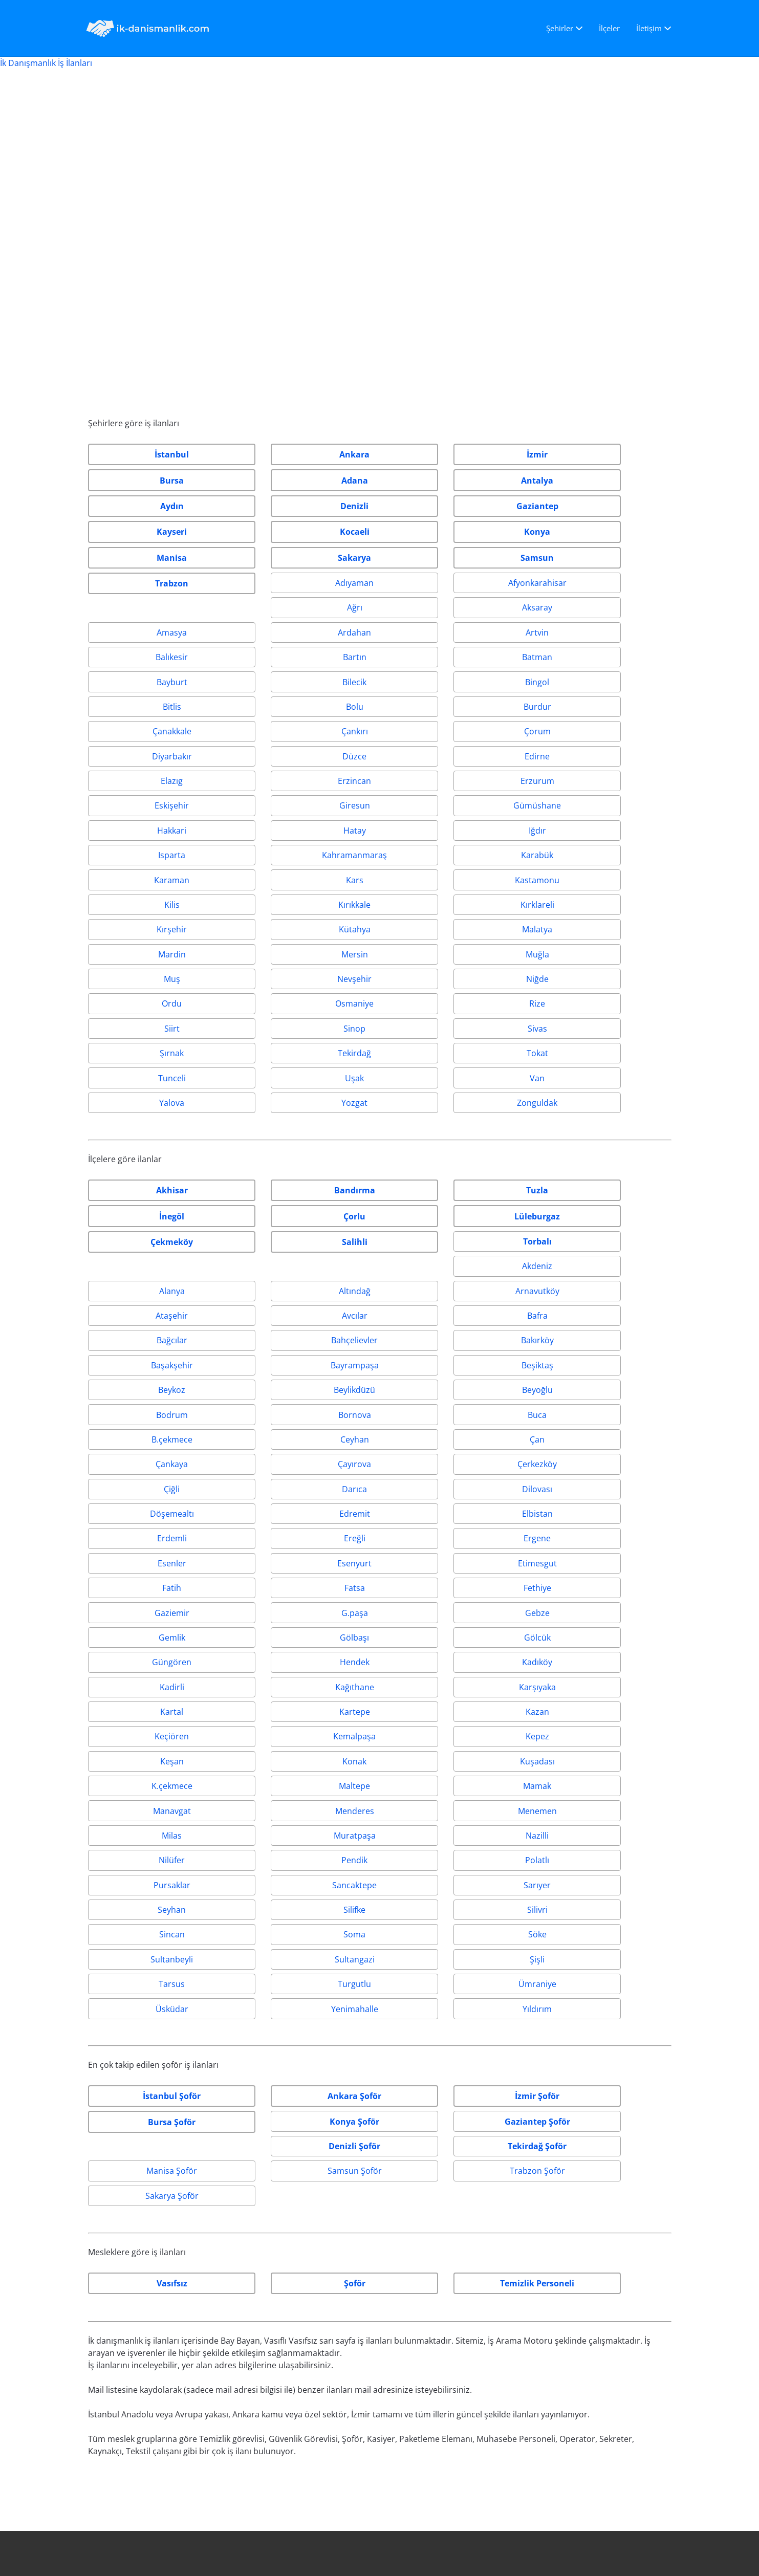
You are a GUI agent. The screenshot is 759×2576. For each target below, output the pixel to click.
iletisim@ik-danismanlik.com (447, 2263)
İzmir (97, 2263)
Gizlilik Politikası (567, 2188)
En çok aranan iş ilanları (133, 2288)
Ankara (101, 2238)
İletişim (649, 28)
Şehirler (559, 28)
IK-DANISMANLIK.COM (147, 2552)
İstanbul (103, 2214)
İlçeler (609, 28)
